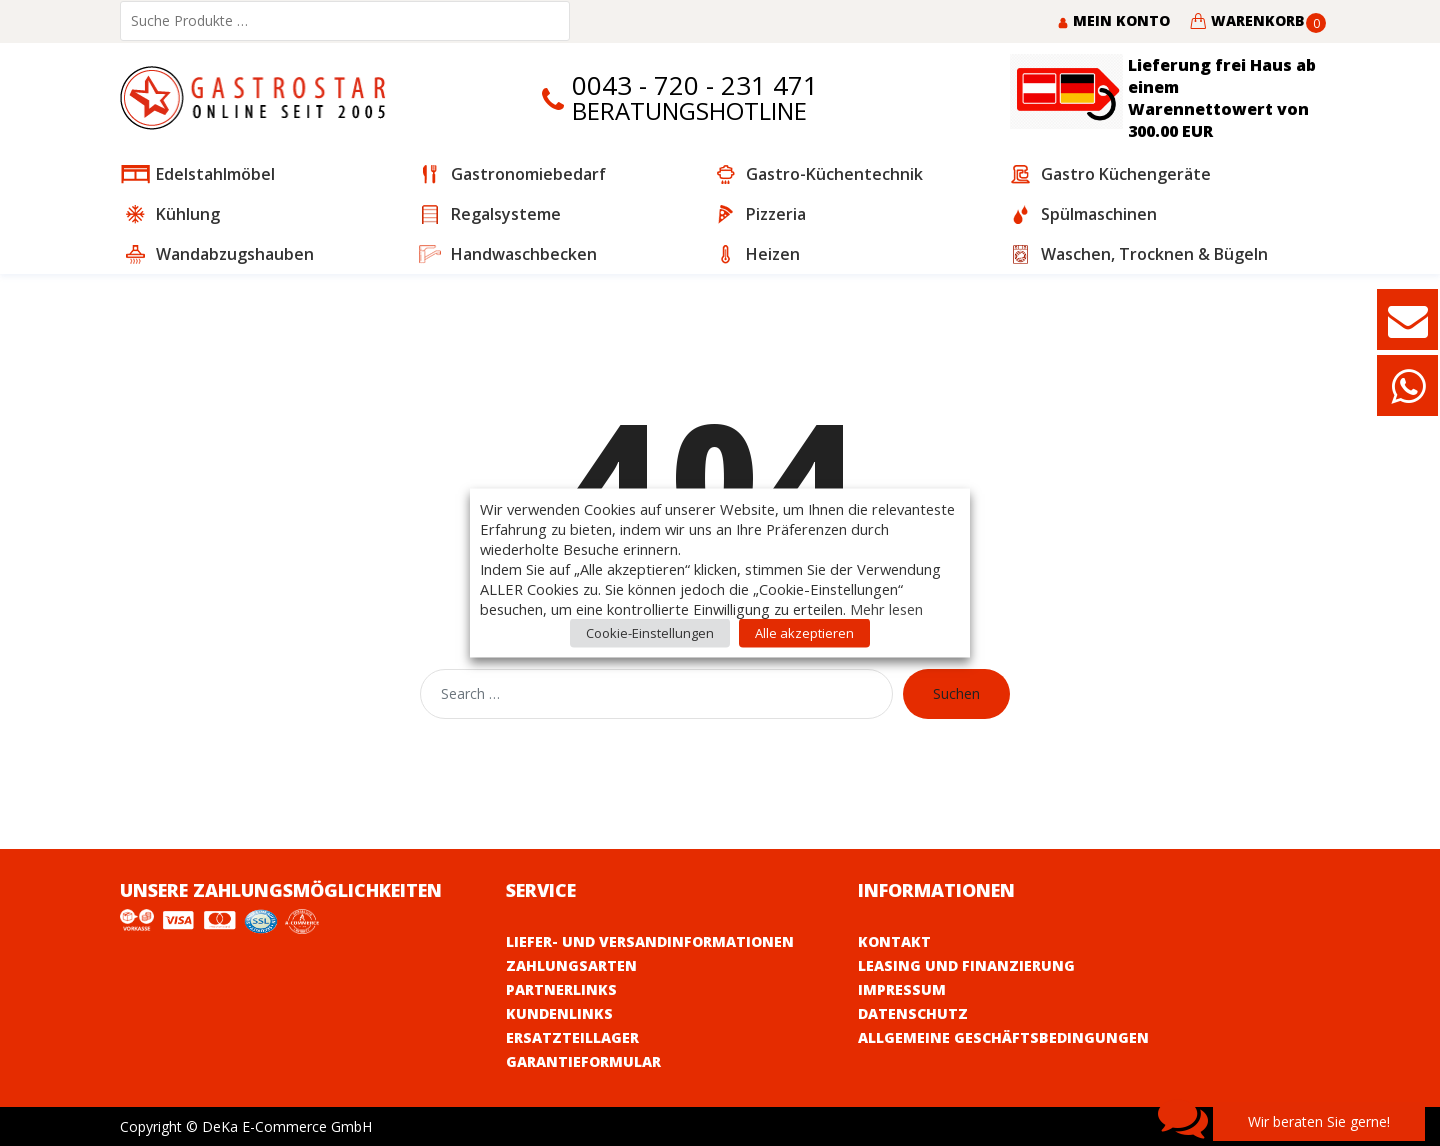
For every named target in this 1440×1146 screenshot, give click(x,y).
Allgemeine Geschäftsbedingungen (1003, 1037)
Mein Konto (1113, 20)
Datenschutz (913, 1013)
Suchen (956, 693)
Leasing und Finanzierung (966, 965)
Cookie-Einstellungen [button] (650, 633)
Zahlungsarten (571, 965)
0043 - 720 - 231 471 (695, 85)
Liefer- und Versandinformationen (650, 941)
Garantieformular (583, 1061)
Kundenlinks (559, 1013)
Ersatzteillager (572, 1037)
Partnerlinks (561, 989)
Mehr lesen (886, 609)
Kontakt (894, 941)
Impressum (902, 989)
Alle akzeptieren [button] (804, 633)
